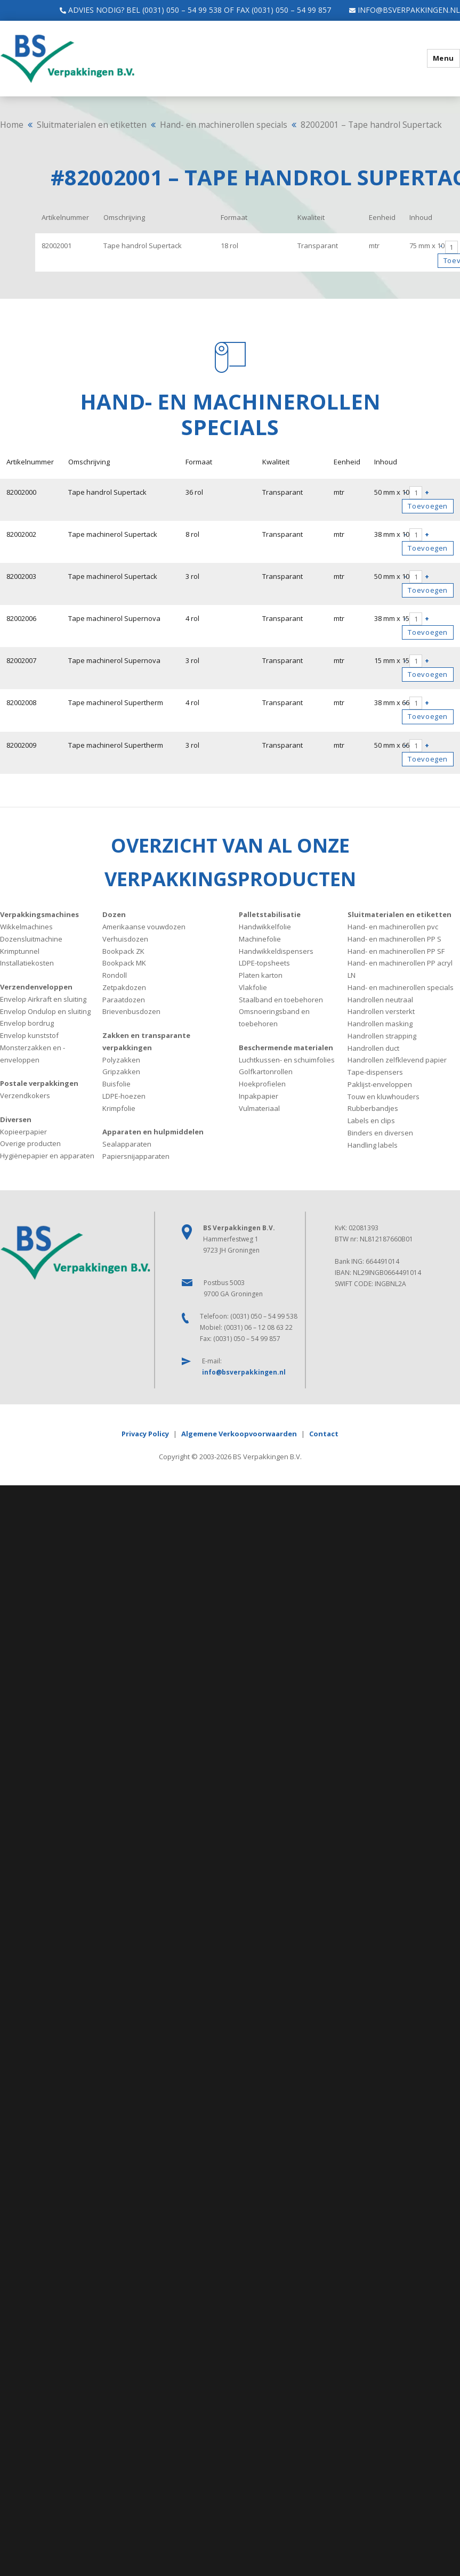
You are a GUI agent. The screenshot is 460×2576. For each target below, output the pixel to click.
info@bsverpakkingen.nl (399, 10)
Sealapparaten (126, 1143)
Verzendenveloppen (36, 986)
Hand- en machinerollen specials (223, 124)
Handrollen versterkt (381, 1011)
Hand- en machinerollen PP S (394, 938)
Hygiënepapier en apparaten (47, 1155)
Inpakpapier (258, 1095)
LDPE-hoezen (124, 1095)
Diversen (15, 1119)
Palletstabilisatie (270, 914)
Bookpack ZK (123, 950)
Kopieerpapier (23, 1131)
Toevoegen (428, 506)
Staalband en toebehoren (281, 999)
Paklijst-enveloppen (380, 1084)
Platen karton (261, 974)
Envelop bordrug (27, 1023)
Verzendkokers (25, 1095)
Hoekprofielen (262, 1083)
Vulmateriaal (259, 1108)
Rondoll (114, 974)
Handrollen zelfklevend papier (397, 1060)
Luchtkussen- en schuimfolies (287, 1059)
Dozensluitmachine (31, 938)
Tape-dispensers (375, 1071)
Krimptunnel (19, 950)
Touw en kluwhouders (383, 1096)
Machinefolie (260, 938)
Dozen (114, 914)
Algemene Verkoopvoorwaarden (239, 1433)
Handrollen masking (380, 1023)
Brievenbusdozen (131, 1011)
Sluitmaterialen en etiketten (92, 124)
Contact (323, 1433)
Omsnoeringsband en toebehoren (274, 1017)
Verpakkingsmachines (39, 914)
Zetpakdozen (124, 987)
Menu (443, 58)
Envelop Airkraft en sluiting (43, 998)
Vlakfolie (253, 987)
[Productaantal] (451, 247)
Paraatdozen (123, 999)
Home (11, 124)
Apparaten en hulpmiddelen (153, 1131)
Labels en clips (371, 1120)
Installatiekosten (27, 963)
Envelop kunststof (29, 1035)
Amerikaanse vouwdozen (143, 926)
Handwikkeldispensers (276, 950)
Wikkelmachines (26, 926)
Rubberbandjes (373, 1108)
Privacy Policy (145, 1433)
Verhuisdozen (125, 938)
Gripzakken (121, 1071)
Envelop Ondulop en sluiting (45, 1011)
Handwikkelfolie (265, 926)
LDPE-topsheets (264, 963)
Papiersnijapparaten (136, 1155)
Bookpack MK (124, 963)
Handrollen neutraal (380, 999)
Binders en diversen (380, 1132)
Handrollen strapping (382, 1035)
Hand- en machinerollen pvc (393, 926)
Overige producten (30, 1143)
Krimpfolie (118, 1108)
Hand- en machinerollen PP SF (396, 950)
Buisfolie (116, 1083)
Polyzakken (121, 1059)
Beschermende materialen (286, 1047)
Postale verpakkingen (39, 1083)
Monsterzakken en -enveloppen (32, 1053)
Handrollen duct (373, 1047)
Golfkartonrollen (266, 1071)
